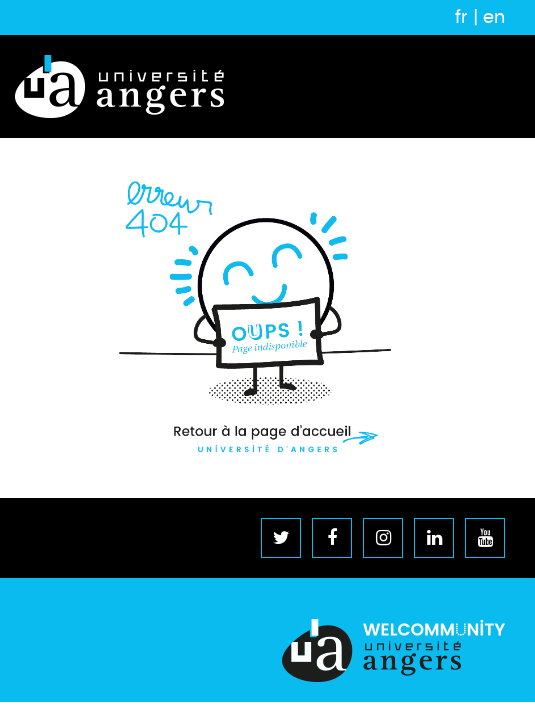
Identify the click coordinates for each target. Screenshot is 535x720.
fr (461, 17)
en (494, 17)
